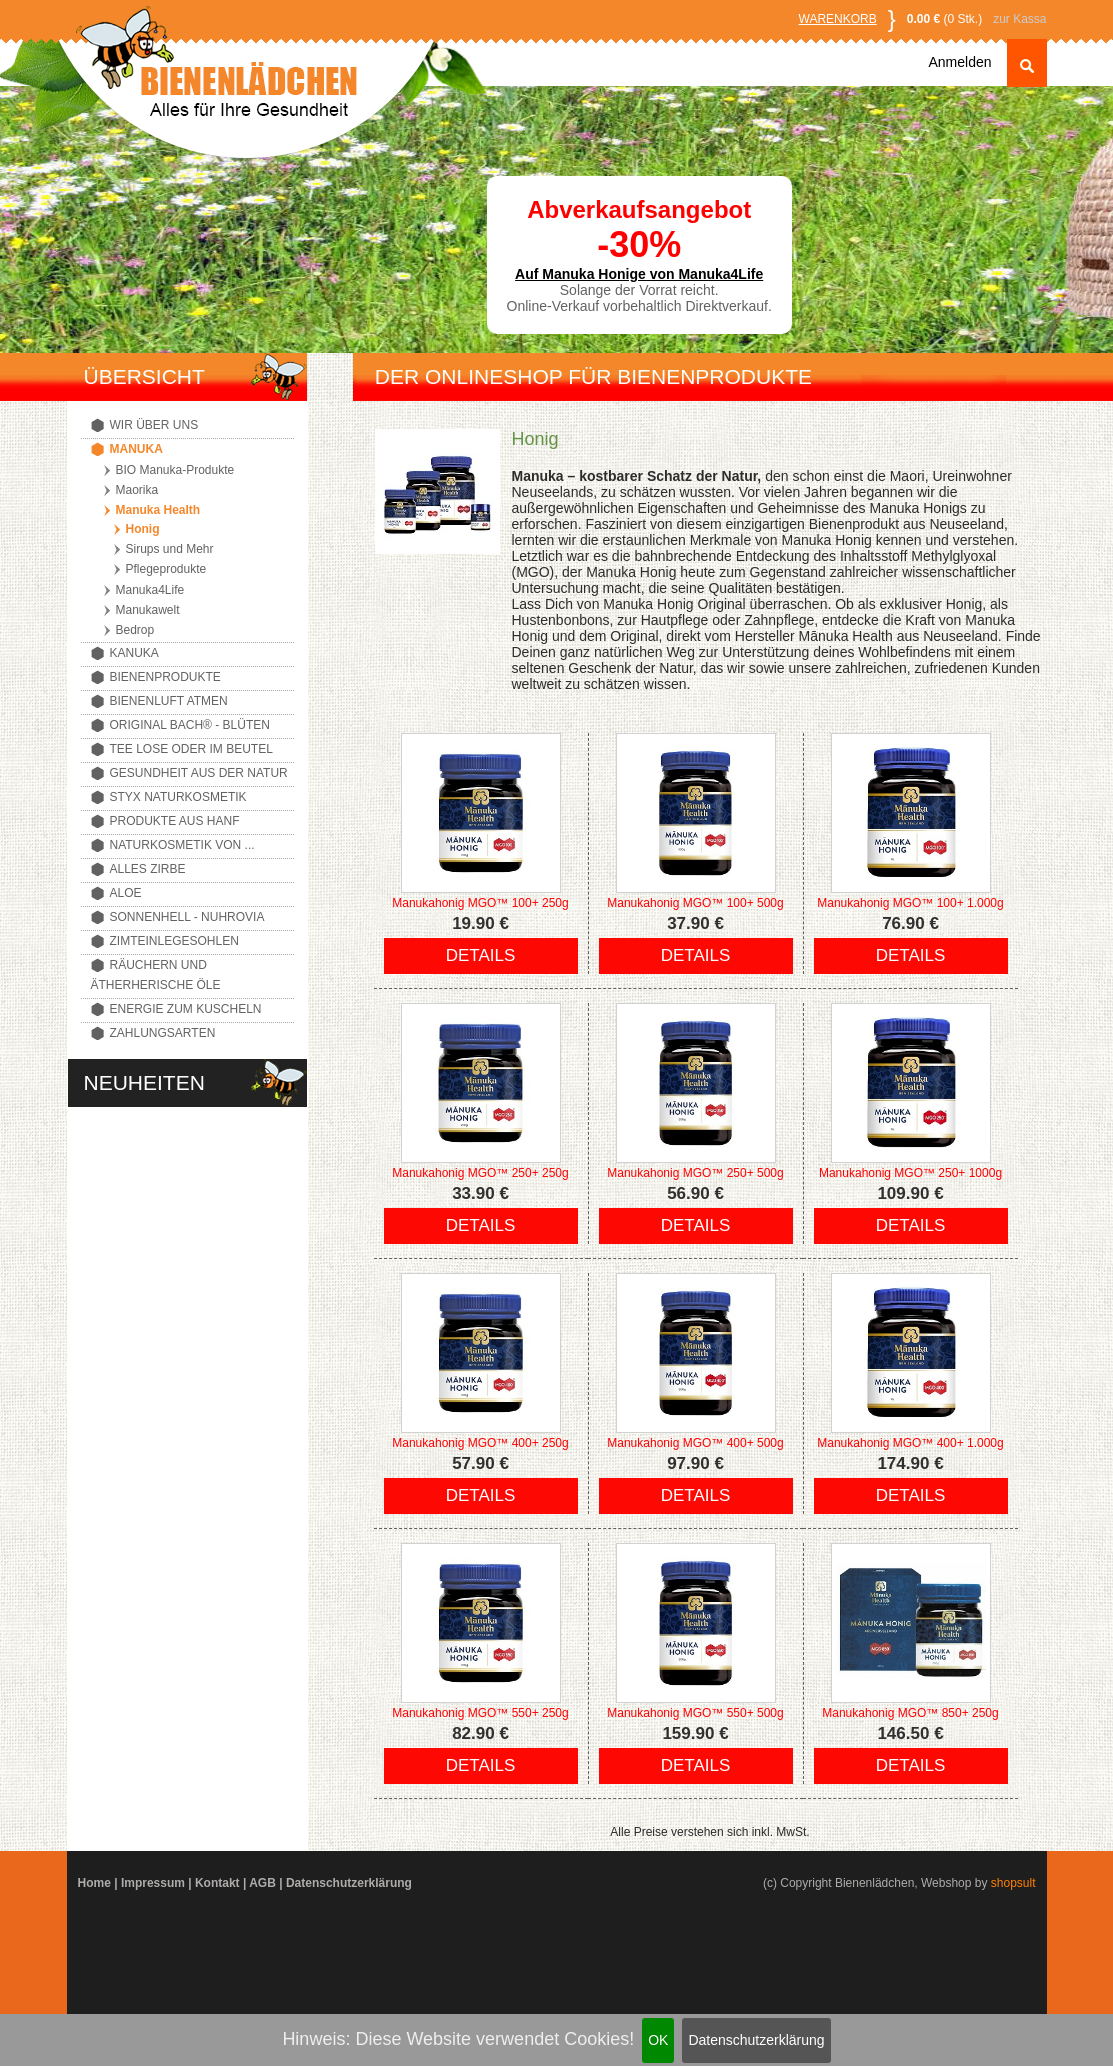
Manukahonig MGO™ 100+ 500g (695, 903)
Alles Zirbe (148, 869)
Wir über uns (154, 425)
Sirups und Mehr (170, 549)
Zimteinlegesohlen (174, 941)
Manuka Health (158, 510)
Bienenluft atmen (169, 701)
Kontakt (217, 1883)
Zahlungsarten (163, 1033)
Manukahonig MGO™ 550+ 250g (480, 1713)
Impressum (153, 1883)
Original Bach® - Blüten (190, 725)
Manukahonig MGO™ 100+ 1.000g (910, 903)
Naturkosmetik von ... (182, 845)
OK (658, 2040)
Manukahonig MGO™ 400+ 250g (480, 1443)
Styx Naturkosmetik (178, 797)
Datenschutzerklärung (756, 2040)
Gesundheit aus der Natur (199, 773)
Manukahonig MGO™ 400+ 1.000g (910, 1443)
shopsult (1013, 1883)
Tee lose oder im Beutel (191, 749)
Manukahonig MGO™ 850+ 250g (910, 1713)
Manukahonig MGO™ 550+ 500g (695, 1713)
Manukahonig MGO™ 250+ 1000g (910, 1173)
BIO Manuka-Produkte (175, 470)
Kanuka (134, 653)
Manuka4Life (150, 590)
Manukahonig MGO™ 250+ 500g (695, 1173)
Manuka (136, 449)
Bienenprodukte (165, 677)
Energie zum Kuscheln (186, 1009)
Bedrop (135, 630)
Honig (143, 529)
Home (94, 1883)
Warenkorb (838, 19)
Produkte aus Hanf (175, 821)
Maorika (137, 490)
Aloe (126, 893)
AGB (262, 1883)
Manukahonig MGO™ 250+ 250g (480, 1173)
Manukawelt (148, 610)
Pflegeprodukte (166, 569)
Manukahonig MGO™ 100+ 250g (480, 903)
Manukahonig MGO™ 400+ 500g (695, 1443)
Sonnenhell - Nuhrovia (187, 917)
